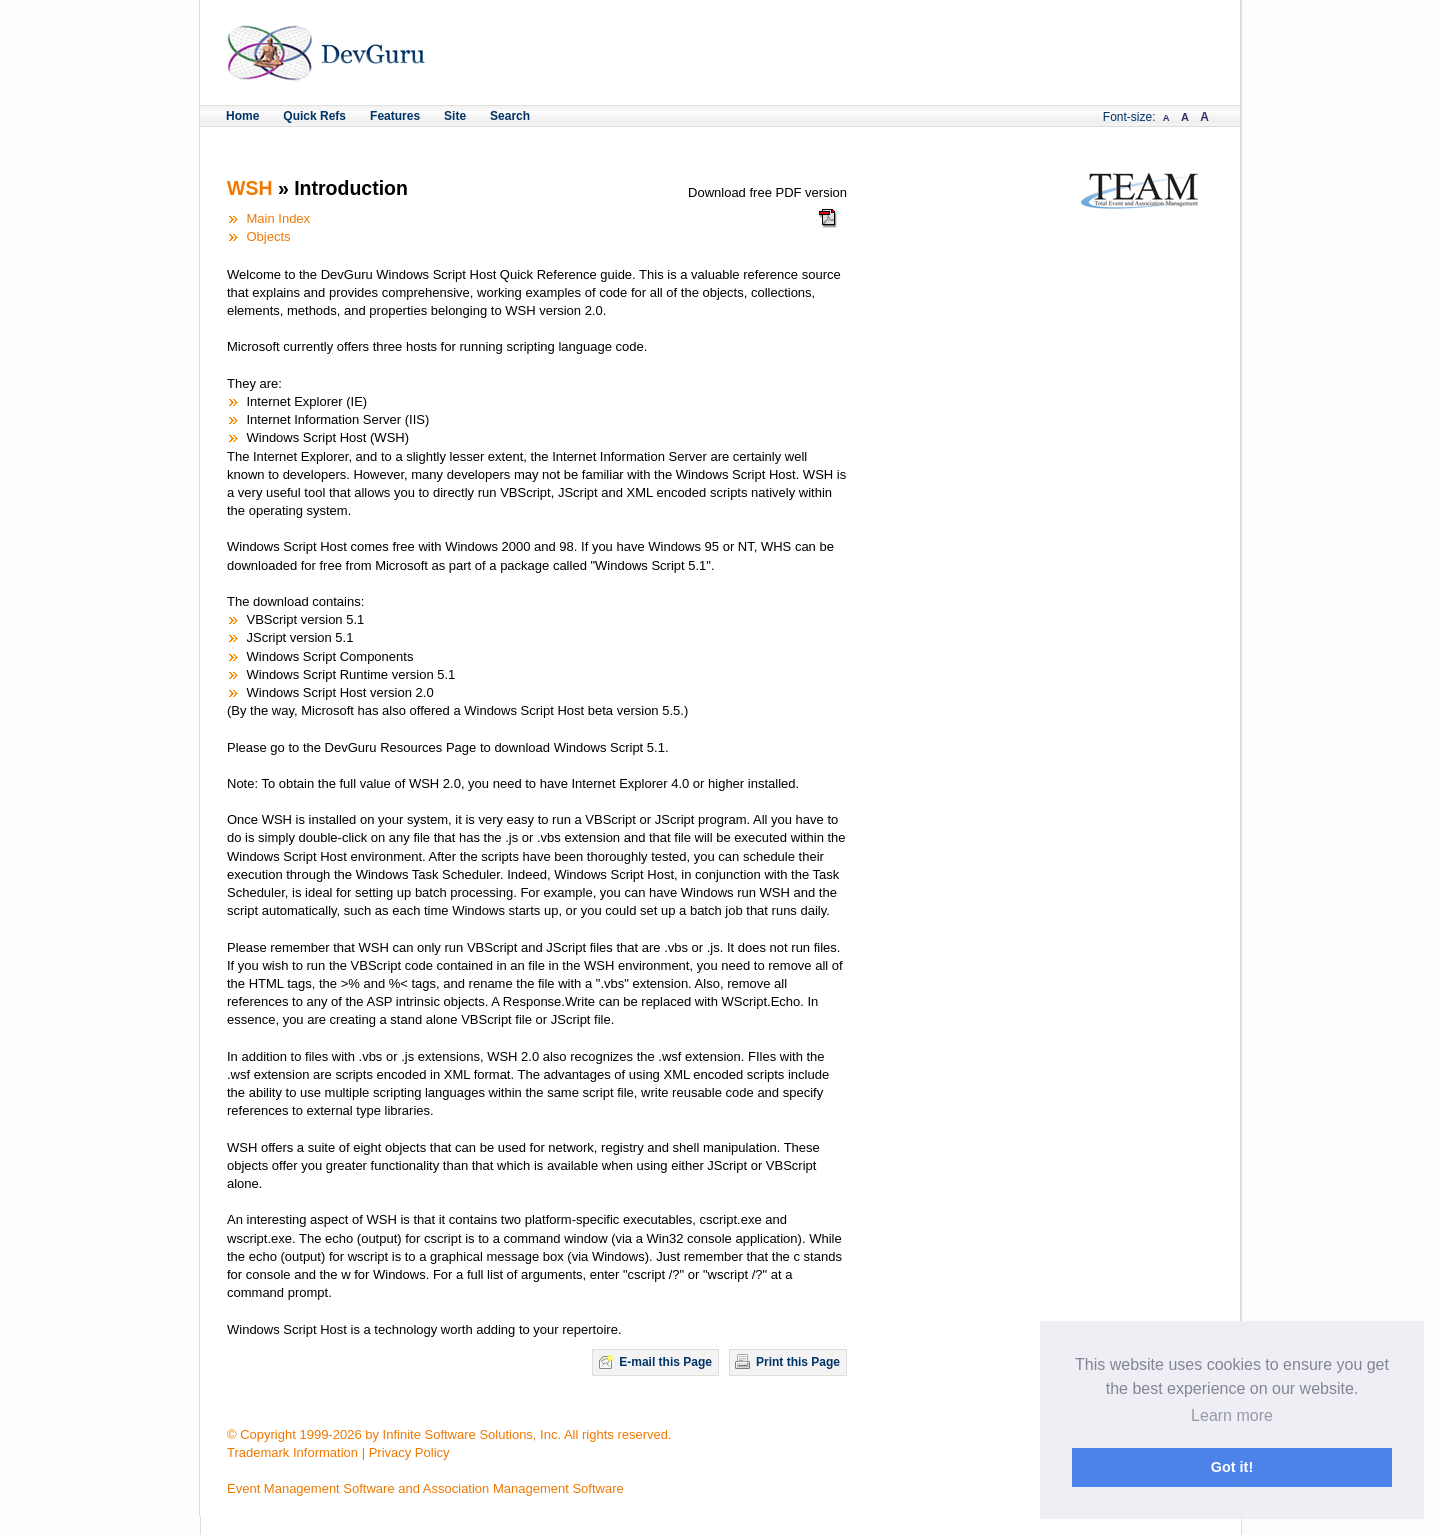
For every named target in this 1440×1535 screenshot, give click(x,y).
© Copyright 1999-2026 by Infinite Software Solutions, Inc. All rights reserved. (449, 1434)
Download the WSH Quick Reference (829, 224)
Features (395, 116)
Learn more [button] (1232, 1415)
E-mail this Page (665, 1362)
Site (455, 116)
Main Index (279, 218)
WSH (250, 188)
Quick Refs (314, 116)
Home (242, 116)
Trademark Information (292, 1452)
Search (510, 116)
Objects (269, 236)
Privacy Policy (409, 1452)
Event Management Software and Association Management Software (425, 1488)
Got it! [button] (1232, 1467)
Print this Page (798, 1362)
